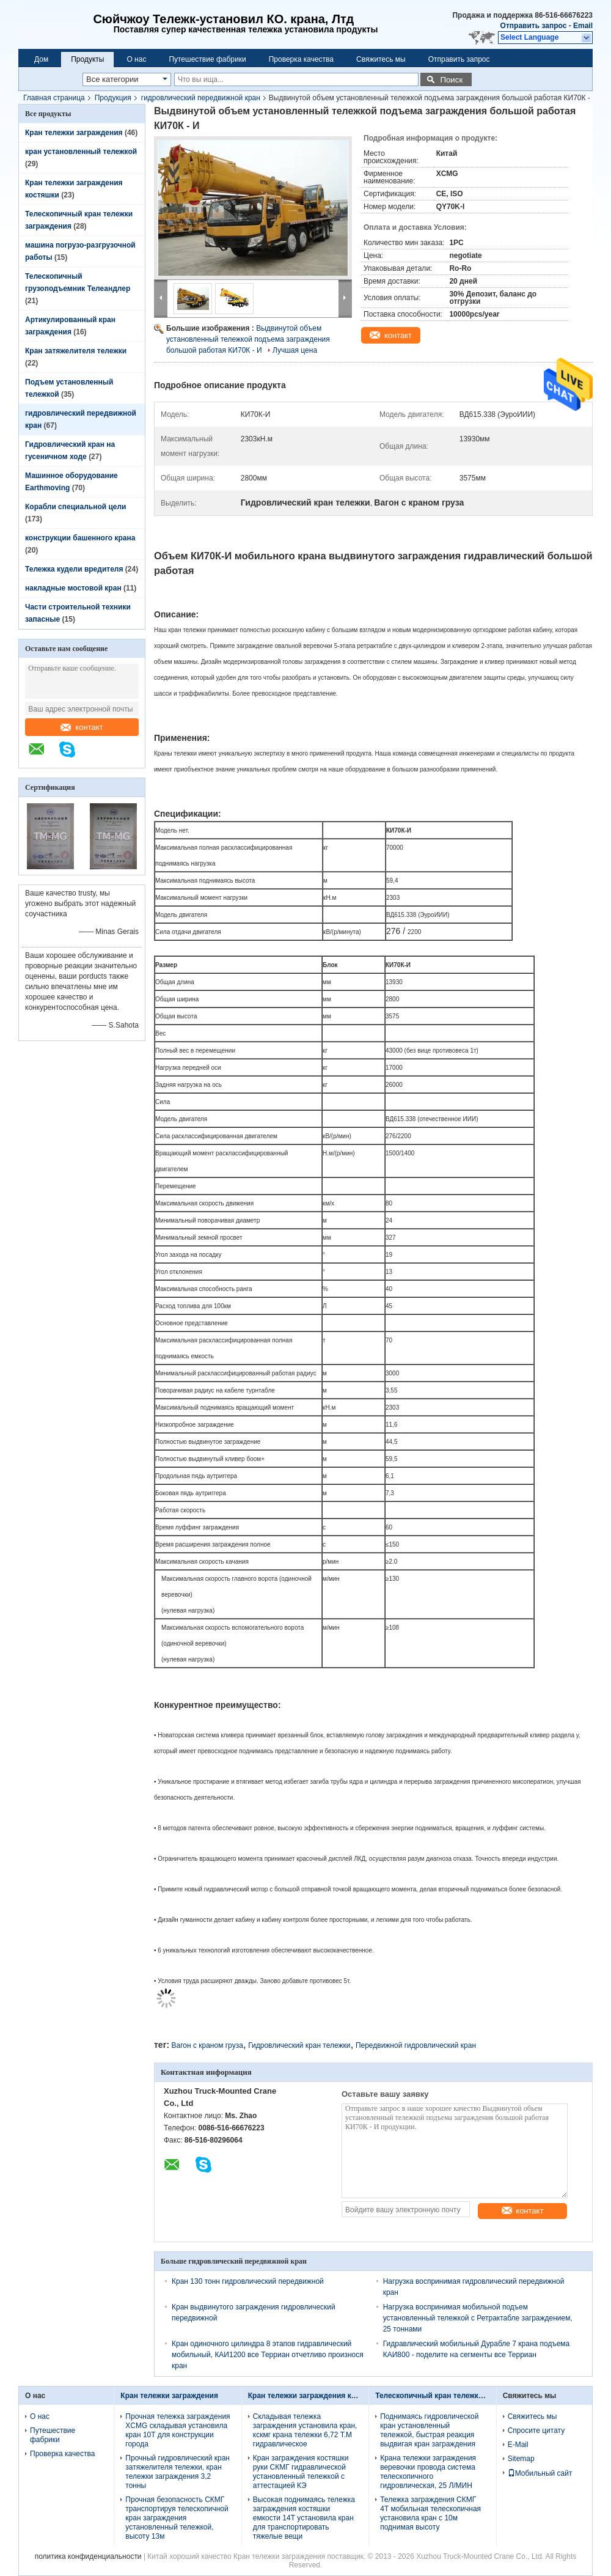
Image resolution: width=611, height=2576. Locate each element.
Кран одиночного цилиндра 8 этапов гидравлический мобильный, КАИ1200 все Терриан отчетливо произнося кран (268, 2354)
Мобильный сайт (540, 2473)
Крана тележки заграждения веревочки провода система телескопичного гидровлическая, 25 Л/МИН (428, 2472)
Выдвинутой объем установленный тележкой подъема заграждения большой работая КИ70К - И (248, 339)
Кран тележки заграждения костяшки (315, 2395)
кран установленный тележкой (81, 151)
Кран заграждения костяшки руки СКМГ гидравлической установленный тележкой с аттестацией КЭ (301, 2472)
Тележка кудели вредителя (74, 569)
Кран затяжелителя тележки (75, 351)
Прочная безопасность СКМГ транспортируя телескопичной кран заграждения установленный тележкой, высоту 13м (176, 2518)
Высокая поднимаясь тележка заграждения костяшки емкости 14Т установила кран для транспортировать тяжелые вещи (304, 2518)
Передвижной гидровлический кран (416, 2045)
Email (583, 25)
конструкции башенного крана (80, 538)
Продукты (87, 59)
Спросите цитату (536, 2430)
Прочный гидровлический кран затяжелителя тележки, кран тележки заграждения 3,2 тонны (177, 2472)
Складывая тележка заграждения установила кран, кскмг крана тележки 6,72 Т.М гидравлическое (305, 2430)
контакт (81, 727)
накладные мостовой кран (73, 588)
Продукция (113, 98)
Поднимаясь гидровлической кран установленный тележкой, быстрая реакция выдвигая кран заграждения (429, 2430)
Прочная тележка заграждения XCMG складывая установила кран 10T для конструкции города (177, 2430)
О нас (136, 59)
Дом (41, 59)
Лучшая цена (295, 350)
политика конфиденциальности (88, 2556)
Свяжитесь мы (381, 59)
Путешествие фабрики (207, 59)
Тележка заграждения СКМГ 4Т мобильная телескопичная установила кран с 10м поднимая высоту (430, 2513)
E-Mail (518, 2444)
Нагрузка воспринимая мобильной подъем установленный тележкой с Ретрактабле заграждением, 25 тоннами (478, 2318)
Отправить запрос (534, 25)
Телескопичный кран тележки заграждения (453, 2395)
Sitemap (521, 2458)
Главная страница (54, 98)
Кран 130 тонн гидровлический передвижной (248, 2281)
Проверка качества (301, 59)
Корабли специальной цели (75, 506)
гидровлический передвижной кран (200, 98)
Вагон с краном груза (207, 2045)
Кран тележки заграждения (74, 132)
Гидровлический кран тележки (299, 2045)
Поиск (451, 79)
